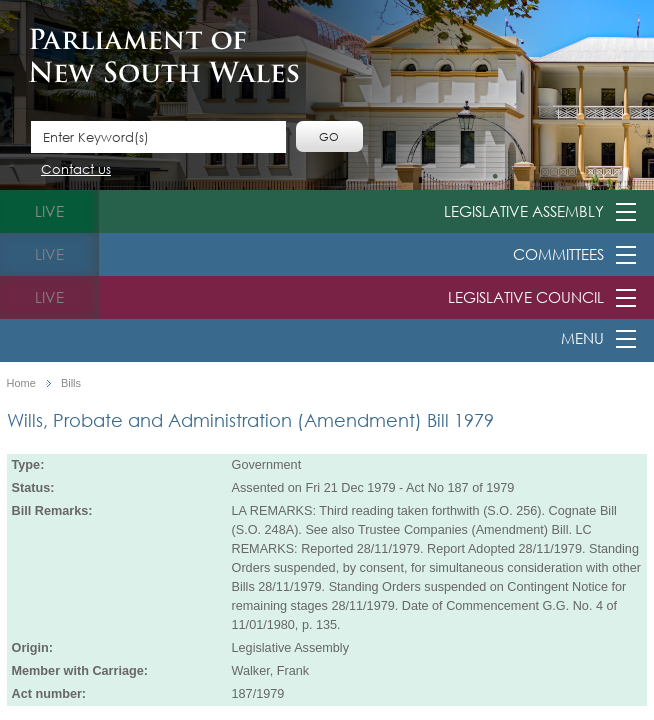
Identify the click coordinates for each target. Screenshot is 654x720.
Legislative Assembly (524, 211)
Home (21, 383)
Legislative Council (526, 297)
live (49, 211)
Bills (71, 383)
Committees (558, 254)
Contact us (76, 170)
